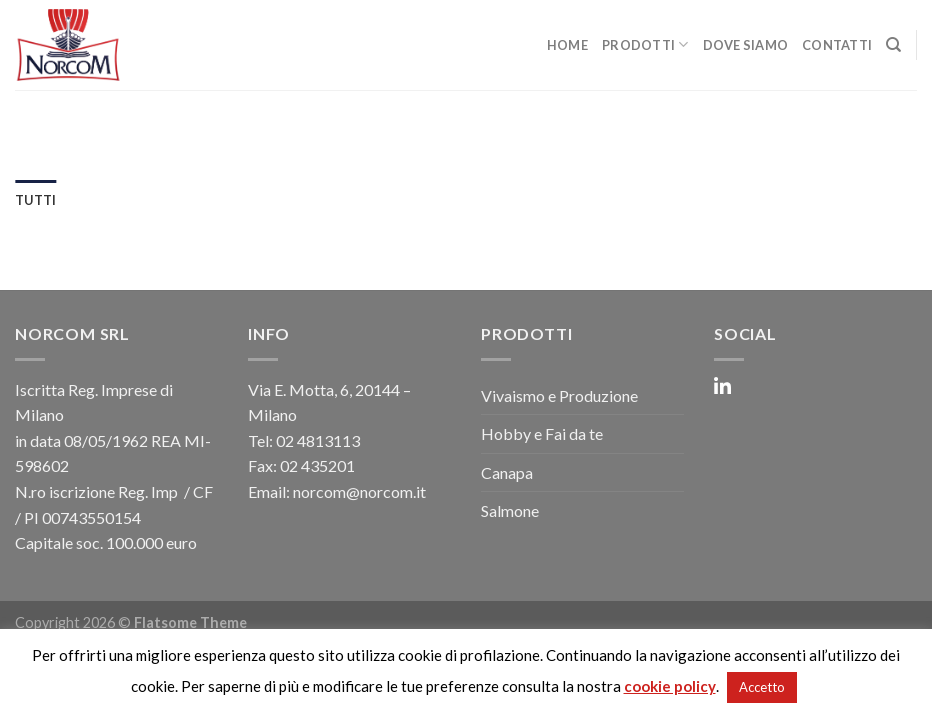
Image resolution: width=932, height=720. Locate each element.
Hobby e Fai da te (542, 433)
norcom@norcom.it (359, 491)
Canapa (507, 472)
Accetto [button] (762, 687)
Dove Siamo (746, 45)
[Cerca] (893, 45)
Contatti (837, 45)
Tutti (35, 200)
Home (567, 45)
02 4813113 (318, 440)
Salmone (510, 510)
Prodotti (645, 44)
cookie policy (670, 686)
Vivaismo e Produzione (559, 395)
